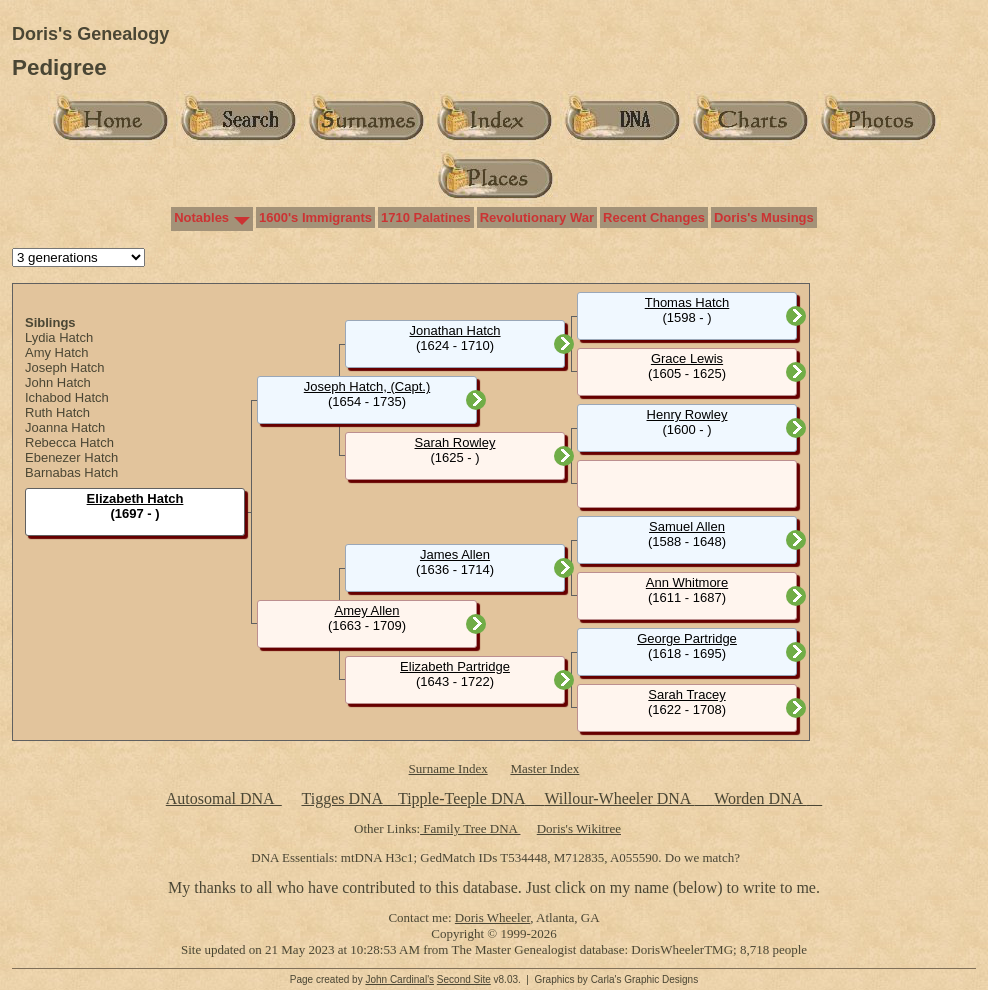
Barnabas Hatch (71, 472)
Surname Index (448, 768)
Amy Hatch (57, 352)
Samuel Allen (687, 526)
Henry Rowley (687, 414)
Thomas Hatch (687, 302)
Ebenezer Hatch (71, 457)
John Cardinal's (399, 979)
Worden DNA (760, 798)
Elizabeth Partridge (455, 666)
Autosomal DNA (224, 798)
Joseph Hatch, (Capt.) (367, 386)
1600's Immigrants (315, 217)
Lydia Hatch (59, 337)
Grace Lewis (687, 358)
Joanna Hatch (65, 427)
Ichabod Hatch (67, 397)
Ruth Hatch (57, 412)
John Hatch (58, 382)
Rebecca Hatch (69, 442)
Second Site (464, 979)
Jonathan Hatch (454, 330)
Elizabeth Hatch (135, 498)
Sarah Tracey (686, 694)
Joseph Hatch (65, 367)
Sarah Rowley (455, 442)
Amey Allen (366, 610)
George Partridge (687, 638)
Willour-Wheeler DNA (619, 798)
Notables (201, 217)
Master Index (544, 768)
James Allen (455, 554)
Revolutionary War (537, 217)
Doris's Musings (764, 217)
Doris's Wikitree (579, 828)
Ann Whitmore (687, 582)
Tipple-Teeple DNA (461, 798)
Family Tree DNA (470, 828)
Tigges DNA (341, 798)
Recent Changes (654, 217)
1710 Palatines (426, 217)
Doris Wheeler (492, 917)
